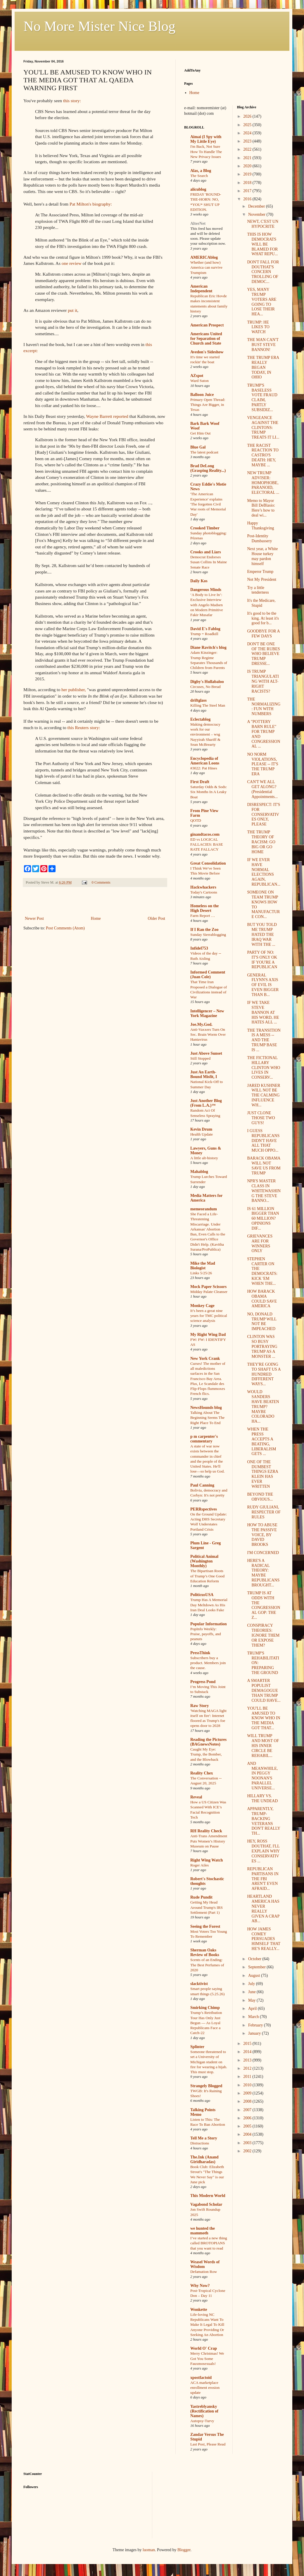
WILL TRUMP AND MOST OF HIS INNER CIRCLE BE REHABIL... (263, 1746)
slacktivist (199, 1983)
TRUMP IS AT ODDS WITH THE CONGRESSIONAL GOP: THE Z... (263, 1605)
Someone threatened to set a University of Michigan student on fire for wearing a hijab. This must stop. (208, 2062)
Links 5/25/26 (201, 1273)
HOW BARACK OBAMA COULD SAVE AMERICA (262, 1298)
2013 (248, 2060)
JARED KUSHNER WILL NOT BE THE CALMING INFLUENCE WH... (263, 1095)
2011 (247, 2076)
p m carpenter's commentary (204, 1438)
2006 (248, 2118)
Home (96, 918)
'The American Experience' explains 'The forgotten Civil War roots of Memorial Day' (208, 504)
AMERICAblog (204, 257)
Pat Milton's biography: (91, 203)
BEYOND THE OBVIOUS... (260, 1496)
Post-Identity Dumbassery (259, 538)
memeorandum (203, 1209)
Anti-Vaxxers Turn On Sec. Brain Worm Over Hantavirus (208, 1034)
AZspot (196, 375)
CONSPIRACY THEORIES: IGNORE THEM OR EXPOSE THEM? (263, 1635)
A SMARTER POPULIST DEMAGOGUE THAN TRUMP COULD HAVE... (263, 1690)
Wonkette (198, 2309)
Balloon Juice (202, 394)
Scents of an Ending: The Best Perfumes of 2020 (207, 1965)
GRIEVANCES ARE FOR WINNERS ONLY (259, 1243)
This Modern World (207, 2195)
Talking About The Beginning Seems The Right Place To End (207, 1417)
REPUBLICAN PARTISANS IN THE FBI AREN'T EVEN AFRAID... (262, 1879)
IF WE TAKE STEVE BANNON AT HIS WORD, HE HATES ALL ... (263, 1012)
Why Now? (200, 2285)
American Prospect (207, 325)
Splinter (197, 2047)
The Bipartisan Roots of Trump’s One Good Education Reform (207, 1576)
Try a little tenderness (258, 590)
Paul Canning (202, 1485)
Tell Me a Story (203, 2138)
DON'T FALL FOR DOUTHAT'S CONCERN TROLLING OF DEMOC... (263, 272)
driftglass (198, 700)
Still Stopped (200, 1058)
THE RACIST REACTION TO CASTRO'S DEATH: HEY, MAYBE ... (262, 455)
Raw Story (199, 1706)
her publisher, (73, 689)
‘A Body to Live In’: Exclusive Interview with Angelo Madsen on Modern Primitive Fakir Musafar (206, 604)
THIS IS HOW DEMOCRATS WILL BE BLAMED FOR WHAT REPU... (262, 244)
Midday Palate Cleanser (208, 1291)
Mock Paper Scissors (208, 1286)
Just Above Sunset (206, 1053)
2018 (248, 182)
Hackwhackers (203, 887)
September (257, 1967)
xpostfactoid (201, 2377)
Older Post (156, 918)
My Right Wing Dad (208, 1334)
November (257, 214)
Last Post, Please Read (207, 2444)
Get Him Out (200, 433)
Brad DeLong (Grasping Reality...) (208, 468)
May (252, 2000)
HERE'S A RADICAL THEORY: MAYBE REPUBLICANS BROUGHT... (263, 1572)
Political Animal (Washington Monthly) (204, 1561)
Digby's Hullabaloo (207, 681)
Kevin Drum (201, 1129)
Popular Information (208, 1624)
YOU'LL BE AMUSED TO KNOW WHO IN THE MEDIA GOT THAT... (263, 1718)
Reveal (196, 1797)
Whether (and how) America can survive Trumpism (206, 267)
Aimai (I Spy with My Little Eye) (205, 139)
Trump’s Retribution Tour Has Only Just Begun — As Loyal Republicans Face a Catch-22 (206, 2022)
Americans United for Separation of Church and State (206, 338)
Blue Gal (198, 447)
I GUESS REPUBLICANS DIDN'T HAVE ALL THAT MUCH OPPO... (263, 1141)
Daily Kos (199, 581)
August (254, 1975)
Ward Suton (199, 380)
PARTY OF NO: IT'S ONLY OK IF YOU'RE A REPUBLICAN (262, 959)
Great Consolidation (208, 863)
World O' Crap (203, 2348)
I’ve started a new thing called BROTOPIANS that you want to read (208, 2243)
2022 (248, 149)
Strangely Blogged (206, 2086)
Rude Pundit (201, 1897)
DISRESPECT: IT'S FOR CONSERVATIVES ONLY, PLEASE (263, 814)
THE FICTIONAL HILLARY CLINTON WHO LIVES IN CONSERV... (263, 1068)
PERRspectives (203, 1509)
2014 (248, 2052)
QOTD (195, 820)
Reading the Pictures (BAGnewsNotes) (208, 1741)
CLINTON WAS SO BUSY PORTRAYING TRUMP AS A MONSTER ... (262, 1346)
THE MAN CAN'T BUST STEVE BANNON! (262, 345)
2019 (248, 174)
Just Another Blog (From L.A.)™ (206, 1103)
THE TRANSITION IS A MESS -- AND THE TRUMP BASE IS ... (263, 1040)
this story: (72, 100)
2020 (248, 166)
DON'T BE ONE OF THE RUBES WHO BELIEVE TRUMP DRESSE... (263, 654)
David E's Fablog (205, 629)
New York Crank (205, 1358)
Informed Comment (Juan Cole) (207, 974)
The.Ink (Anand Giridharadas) (204, 2159)
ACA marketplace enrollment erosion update (205, 2387)
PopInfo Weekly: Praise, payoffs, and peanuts (205, 1634)
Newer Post (34, 918)
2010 (248, 2085)
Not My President (261, 579)
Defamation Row (203, 2271)
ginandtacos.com (205, 834)
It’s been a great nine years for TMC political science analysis (208, 1315)
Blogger (183, 2550)
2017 (248, 191)
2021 (248, 158)
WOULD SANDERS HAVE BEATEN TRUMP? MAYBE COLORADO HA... (263, 1406)
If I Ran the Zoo (204, 929)
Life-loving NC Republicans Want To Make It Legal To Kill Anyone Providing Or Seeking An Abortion (207, 2324)
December (257, 206)
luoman (149, 2550)
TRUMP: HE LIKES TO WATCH (258, 327)
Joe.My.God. (201, 1024)
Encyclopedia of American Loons (204, 760)
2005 (248, 2126)
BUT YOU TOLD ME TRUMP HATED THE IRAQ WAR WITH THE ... (262, 934)
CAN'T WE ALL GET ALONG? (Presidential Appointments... (262, 789)
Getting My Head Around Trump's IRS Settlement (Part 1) (206, 1907)
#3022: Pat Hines (203, 768)
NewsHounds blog (206, 1407)
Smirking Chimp (205, 2007)
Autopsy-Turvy (202, 2421)
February (256, 2025)
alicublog (198, 189)
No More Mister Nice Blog (99, 26)
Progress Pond (202, 1682)
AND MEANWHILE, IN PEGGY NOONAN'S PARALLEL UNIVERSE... (262, 1775)
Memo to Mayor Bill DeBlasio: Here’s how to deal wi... (261, 507)
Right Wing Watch (206, 1860)
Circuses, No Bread (205, 686)
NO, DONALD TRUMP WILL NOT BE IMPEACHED (261, 1321)
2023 (248, 141)
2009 (248, 2093)
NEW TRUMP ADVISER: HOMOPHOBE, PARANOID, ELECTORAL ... (263, 483)
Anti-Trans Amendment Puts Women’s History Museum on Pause (208, 1841)
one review (72, 263)
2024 (248, 133)
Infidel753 (199, 948)
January (255, 2033)
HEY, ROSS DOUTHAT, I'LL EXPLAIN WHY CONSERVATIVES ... (263, 1851)
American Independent (201, 288)
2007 (248, 2110)
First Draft (199, 782)
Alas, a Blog (200, 170)
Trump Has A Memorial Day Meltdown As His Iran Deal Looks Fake (208, 1605)
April (253, 2008)
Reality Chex (201, 1773)
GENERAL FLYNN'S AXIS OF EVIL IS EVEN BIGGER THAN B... (263, 985)
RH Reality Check (206, 1831)
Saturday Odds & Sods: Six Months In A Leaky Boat (208, 792)
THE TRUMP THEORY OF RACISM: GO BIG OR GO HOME (261, 842)
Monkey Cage (202, 1305)
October (255, 1959)
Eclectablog (200, 719)
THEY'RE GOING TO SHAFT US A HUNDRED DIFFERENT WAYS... (263, 1374)
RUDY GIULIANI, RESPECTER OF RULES (263, 1512)
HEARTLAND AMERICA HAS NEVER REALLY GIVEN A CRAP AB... (263, 1908)
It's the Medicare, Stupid (261, 603)
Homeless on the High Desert (204, 908)
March (254, 2016)
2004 (248, 2134)
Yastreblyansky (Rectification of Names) (204, 2411)
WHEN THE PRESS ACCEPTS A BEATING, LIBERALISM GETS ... (261, 1441)
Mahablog (199, 1171)
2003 (248, 2143)
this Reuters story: (83, 727)
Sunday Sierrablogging (208, 934)
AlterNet (197, 223)
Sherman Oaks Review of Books (204, 1952)
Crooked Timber (205, 528)
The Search (199, 175)
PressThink (200, 1653)
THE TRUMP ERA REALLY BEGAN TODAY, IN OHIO (263, 367)
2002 (248, 2151)
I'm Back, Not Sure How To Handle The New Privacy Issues (206, 151)
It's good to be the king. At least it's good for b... (263, 618)
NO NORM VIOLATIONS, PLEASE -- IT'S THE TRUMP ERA (262, 764)
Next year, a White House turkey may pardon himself (262, 556)
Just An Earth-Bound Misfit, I (203, 1074)
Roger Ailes (199, 1865)
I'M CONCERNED (263, 1553)
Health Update (201, 1134)
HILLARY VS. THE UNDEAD (262, 1798)
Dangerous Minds (205, 589)
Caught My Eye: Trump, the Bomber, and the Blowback (206, 1754)
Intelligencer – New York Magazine (207, 1013)
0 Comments (101, 882)
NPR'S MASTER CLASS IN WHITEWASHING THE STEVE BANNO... (264, 1191)
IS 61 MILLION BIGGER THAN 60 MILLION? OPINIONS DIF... (263, 1218)
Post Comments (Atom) (65, 928)
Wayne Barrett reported (107, 416)
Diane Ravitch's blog (208, 647)
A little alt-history (204, 1158)
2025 (248, 125)
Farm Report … (202, 915)
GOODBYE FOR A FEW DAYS (263, 633)
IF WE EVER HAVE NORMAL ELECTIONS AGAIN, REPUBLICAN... (263, 872)
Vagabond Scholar (206, 2204)
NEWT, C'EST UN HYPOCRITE (262, 224)
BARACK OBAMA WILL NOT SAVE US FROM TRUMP (263, 1165)
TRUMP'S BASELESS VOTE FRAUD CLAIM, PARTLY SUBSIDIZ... (262, 397)
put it (72, 310)
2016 (248, 199)
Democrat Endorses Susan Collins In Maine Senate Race (208, 562)
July (252, 1983)
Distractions (199, 2143)
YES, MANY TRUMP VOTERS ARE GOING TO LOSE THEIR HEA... (261, 301)
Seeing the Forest (205, 1926)
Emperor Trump (260, 571)
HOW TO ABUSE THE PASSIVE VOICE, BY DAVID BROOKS (262, 1535)
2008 (248, 2101)
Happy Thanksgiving (260, 525)
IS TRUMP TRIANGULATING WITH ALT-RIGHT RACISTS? (263, 681)
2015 (248, 2043)
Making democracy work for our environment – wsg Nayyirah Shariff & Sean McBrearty (205, 734)
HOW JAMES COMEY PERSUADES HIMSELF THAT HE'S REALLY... (263, 1939)
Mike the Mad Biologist (202, 1265)
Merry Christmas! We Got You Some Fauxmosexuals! (207, 2358)
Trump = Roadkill (204, 634)
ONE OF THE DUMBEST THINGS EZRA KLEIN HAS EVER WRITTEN (262, 1474)
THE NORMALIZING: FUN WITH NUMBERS (263, 706)
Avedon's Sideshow (207, 352)
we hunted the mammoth (202, 2230)
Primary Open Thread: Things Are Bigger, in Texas (207, 404)
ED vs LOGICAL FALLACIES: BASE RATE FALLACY (206, 844)
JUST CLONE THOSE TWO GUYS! (261, 1118)
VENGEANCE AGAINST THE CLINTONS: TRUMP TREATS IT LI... (263, 427)
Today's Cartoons (203, 892)
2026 (248, 116)
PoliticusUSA (201, 1595)
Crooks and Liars (205, 552)
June (252, 1992)
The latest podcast (204, 452)
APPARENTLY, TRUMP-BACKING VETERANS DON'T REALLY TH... (263, 1821)
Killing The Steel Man (207, 705)
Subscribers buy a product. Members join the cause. (208, 1663)
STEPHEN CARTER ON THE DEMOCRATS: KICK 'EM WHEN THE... (262, 1271)
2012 (248, 2068)
